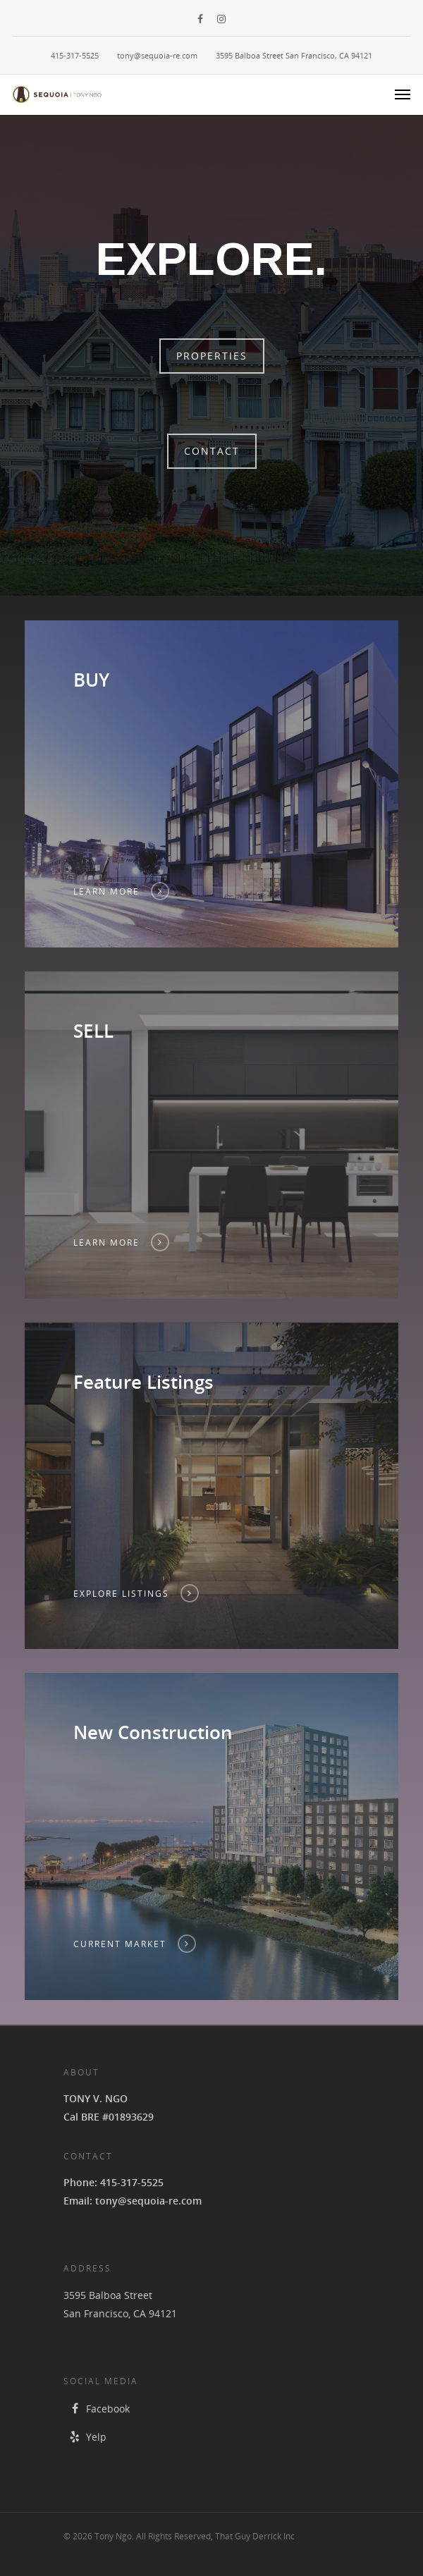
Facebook (96, 2408)
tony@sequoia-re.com (157, 55)
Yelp (84, 2437)
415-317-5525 (75, 55)
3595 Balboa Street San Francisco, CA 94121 (294, 55)
